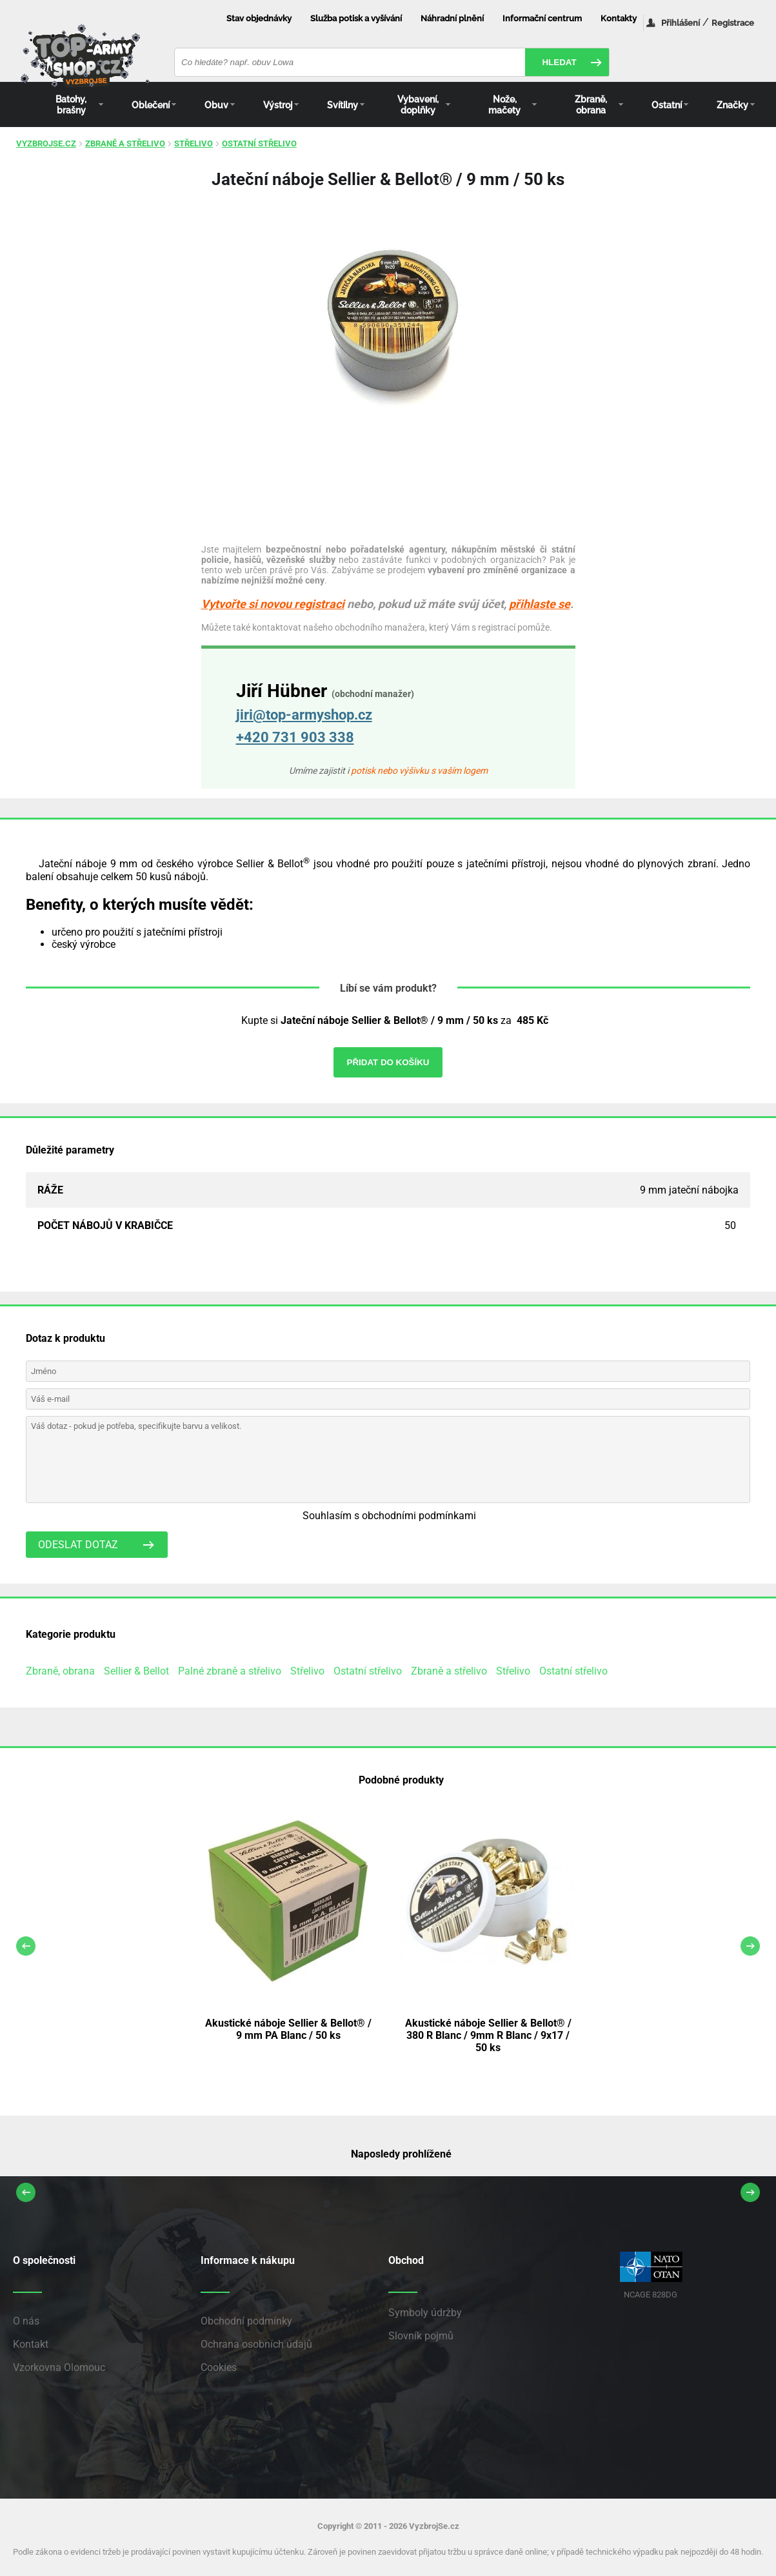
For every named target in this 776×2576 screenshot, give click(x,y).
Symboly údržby (425, 2312)
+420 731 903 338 (295, 737)
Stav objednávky (259, 18)
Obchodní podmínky (246, 2321)
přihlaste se (539, 604)
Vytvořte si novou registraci (272, 604)
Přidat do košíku (388, 1062)
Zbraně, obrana (60, 1671)
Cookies (219, 2367)
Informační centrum (542, 18)
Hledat (559, 62)
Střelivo (193, 143)
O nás (26, 2321)
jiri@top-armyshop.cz (304, 715)
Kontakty (619, 18)
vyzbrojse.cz (46, 143)
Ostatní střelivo (259, 143)
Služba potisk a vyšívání (356, 18)
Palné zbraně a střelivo (229, 1671)
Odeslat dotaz (78, 1545)
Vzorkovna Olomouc (59, 2367)
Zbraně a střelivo (125, 143)
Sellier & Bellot (136, 1671)
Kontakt (30, 2344)
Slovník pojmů (420, 2336)
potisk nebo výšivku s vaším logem (419, 770)
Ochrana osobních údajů (256, 2344)
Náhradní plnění (452, 18)
